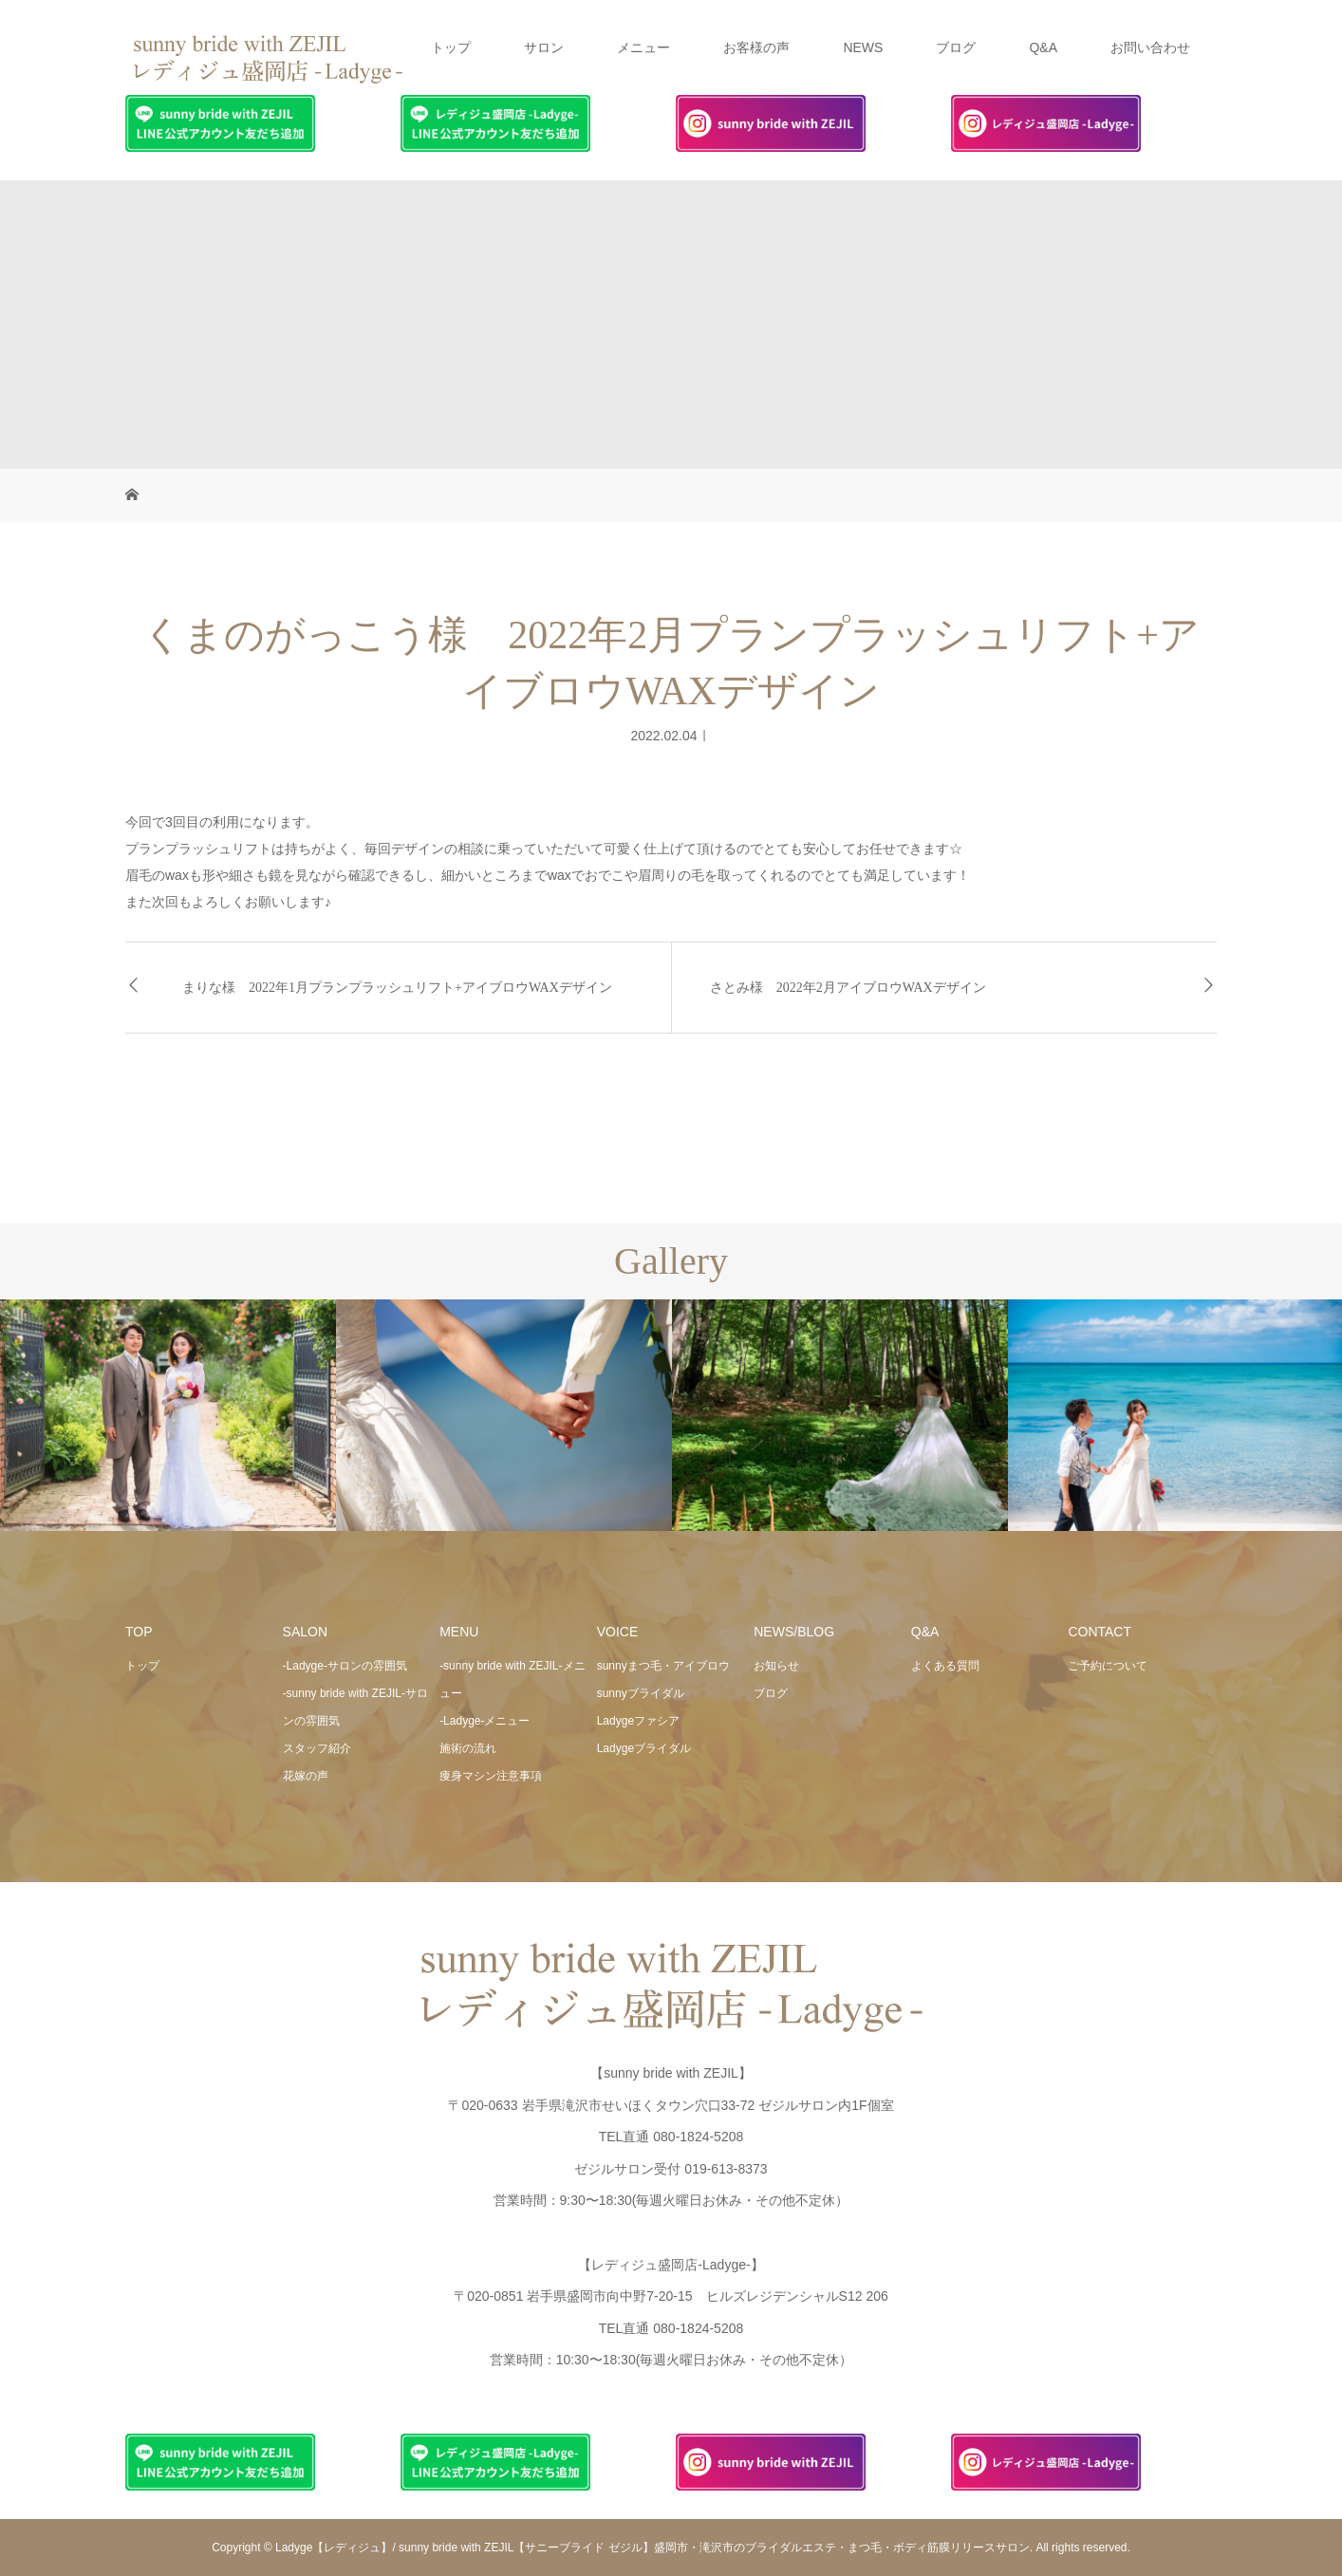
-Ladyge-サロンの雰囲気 (345, 1665)
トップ (451, 47)
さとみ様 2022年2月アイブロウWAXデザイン (848, 987)
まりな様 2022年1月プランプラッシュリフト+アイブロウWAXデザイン (397, 987)
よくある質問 (945, 1665)
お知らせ (776, 1665)
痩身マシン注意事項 (490, 1776)
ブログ (956, 47)
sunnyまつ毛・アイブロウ (663, 1665)
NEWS (863, 47)
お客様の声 (756, 47)
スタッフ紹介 (317, 1748)
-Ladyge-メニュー (484, 1720)
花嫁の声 (305, 1776)
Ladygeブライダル (644, 1748)
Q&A (1043, 47)
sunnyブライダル (640, 1693)
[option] (168, 1415)
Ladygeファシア (638, 1720)
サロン (544, 47)
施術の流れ (467, 1748)
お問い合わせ (1150, 47)
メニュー (643, 47)
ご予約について (1107, 1665)
